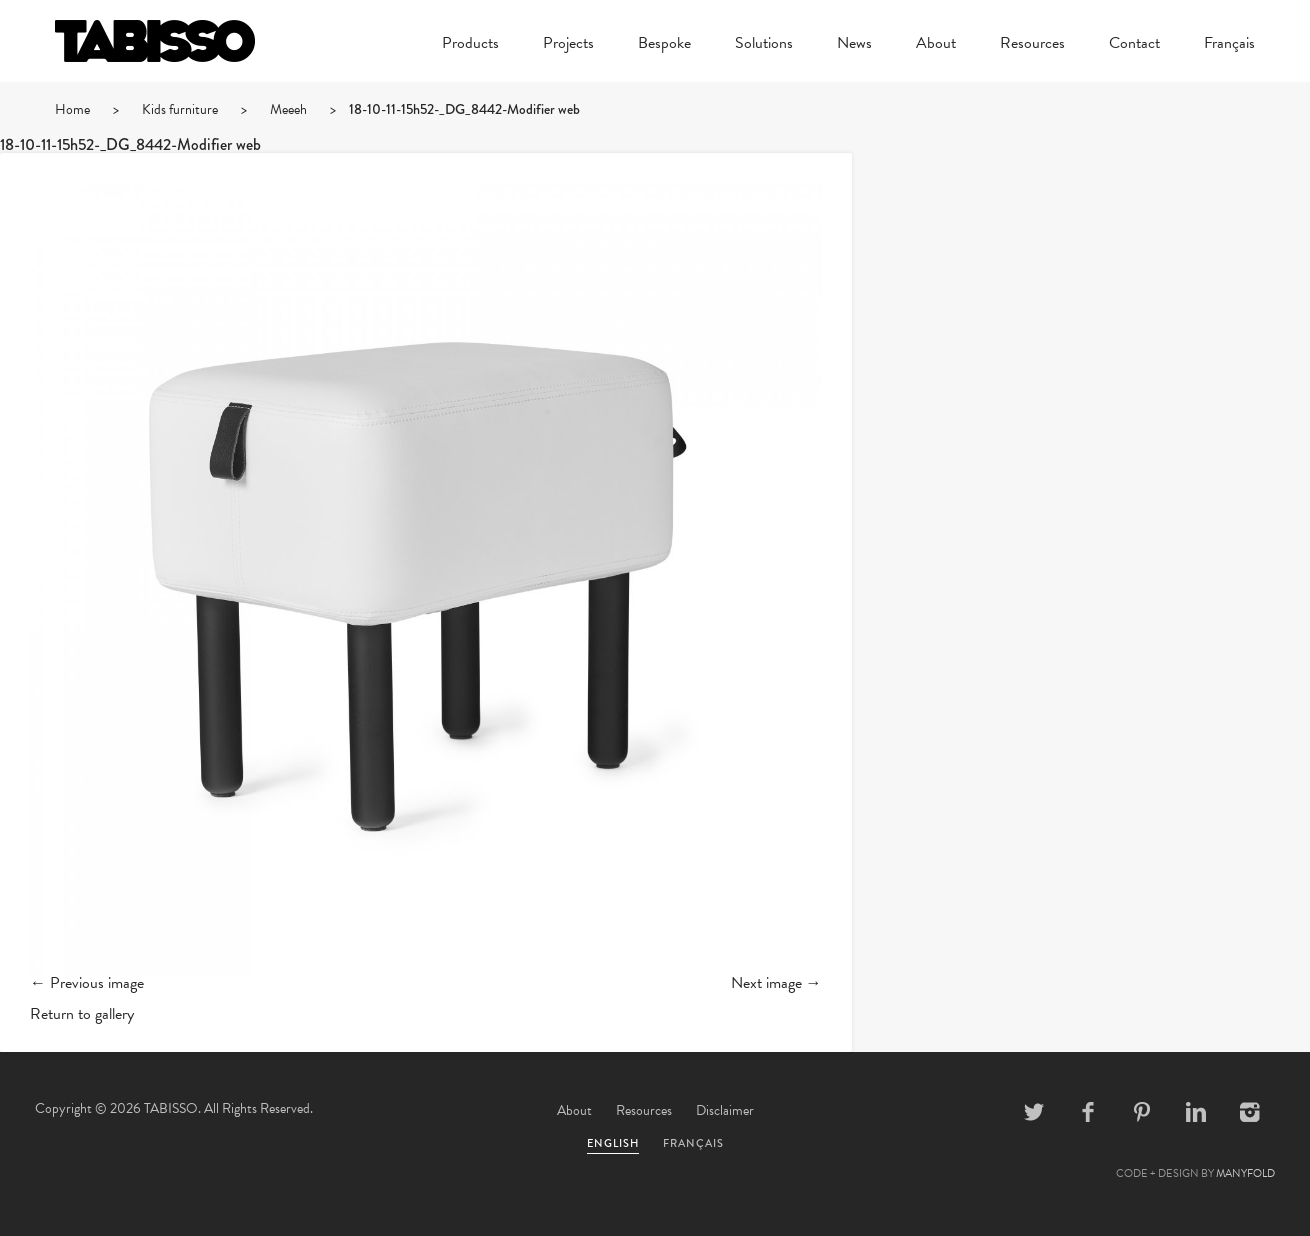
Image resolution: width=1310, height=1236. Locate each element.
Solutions (764, 45)
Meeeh (288, 109)
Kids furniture (180, 109)
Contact (1134, 45)
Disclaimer (725, 1110)
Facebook (1088, 1112)
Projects (568, 45)
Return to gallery (82, 1014)
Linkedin (1196, 1112)
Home (72, 109)
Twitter (1034, 1112)
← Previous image (87, 983)
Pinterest (1142, 1112)
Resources (1032, 45)
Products (470, 45)
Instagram (1250, 1112)
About (936, 45)
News (854, 45)
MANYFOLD (1245, 1173)
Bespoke (664, 45)
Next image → (776, 983)
